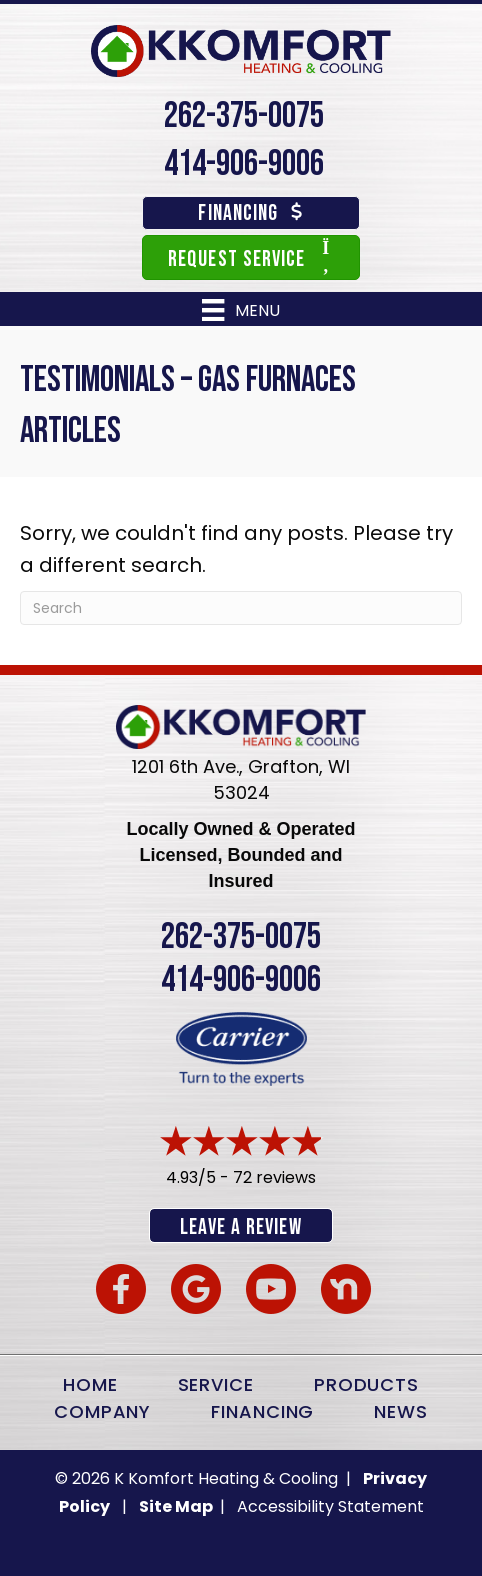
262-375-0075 (244, 116)
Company (102, 1411)
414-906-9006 (244, 164)
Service (216, 1384)
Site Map (177, 1506)
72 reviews (274, 1177)
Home (90, 1384)
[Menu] (240, 310)
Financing (262, 1411)
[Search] (241, 608)
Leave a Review (240, 1227)
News (401, 1411)
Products (366, 1384)
